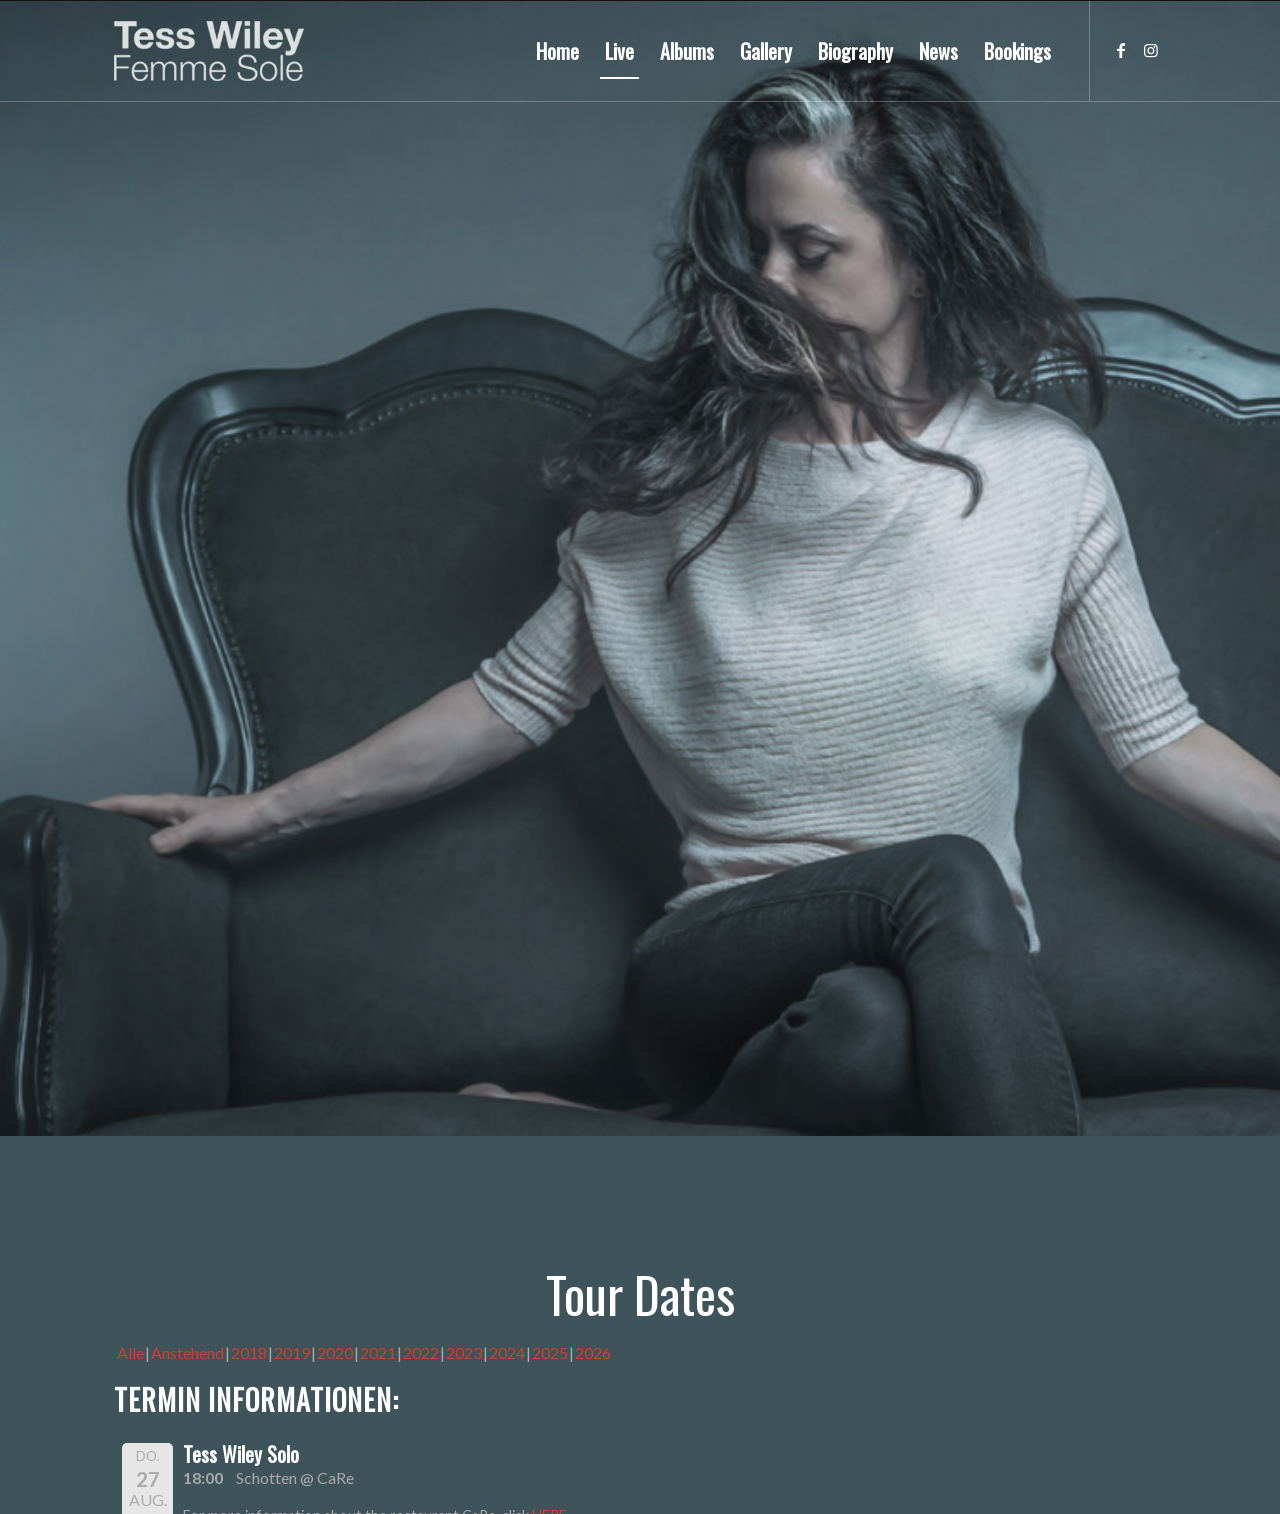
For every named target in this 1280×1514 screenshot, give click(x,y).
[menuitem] (557, 51)
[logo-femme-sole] (209, 51)
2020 (335, 1352)
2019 (292, 1352)
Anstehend (187, 1352)
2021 (378, 1352)
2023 (464, 1352)
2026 (593, 1352)
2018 (249, 1352)
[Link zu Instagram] (1151, 50)
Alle (130, 1352)
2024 (507, 1352)
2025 (550, 1352)
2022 (421, 1352)
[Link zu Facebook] (1121, 50)
